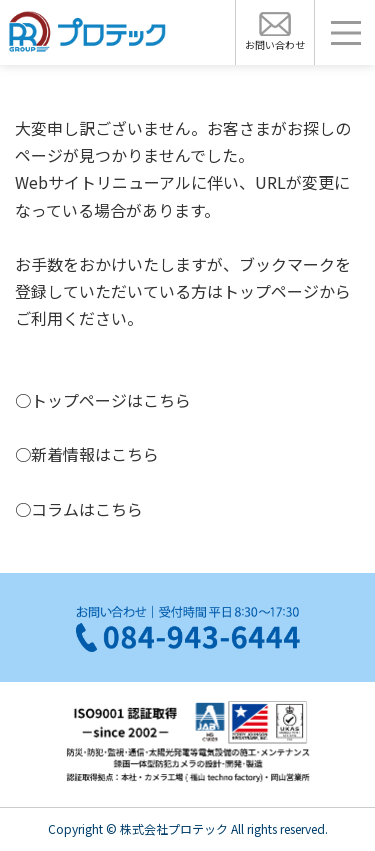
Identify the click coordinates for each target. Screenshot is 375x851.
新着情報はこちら (95, 454)
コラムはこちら (87, 509)
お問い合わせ (275, 44)
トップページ (271, 291)
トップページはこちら (111, 400)
